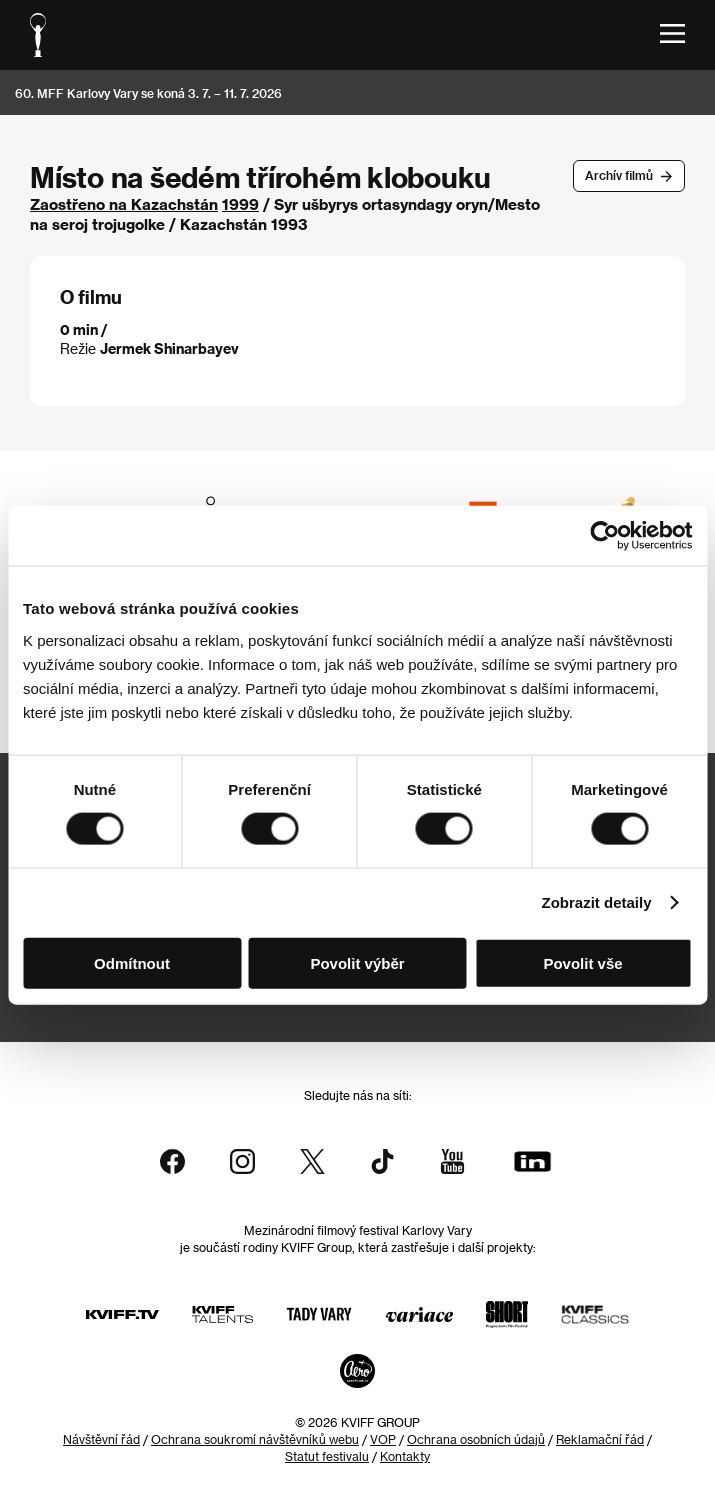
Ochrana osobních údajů (476, 1439)
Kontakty (405, 1456)
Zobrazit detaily (597, 902)
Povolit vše (582, 962)
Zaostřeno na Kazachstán (124, 204)
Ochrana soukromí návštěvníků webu (255, 1439)
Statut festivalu (327, 1456)
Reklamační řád (600, 1439)
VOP (383, 1439)
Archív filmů (619, 175)
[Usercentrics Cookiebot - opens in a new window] (604, 536)
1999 (240, 204)
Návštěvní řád (101, 1439)
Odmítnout (132, 962)
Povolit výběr (357, 962)
